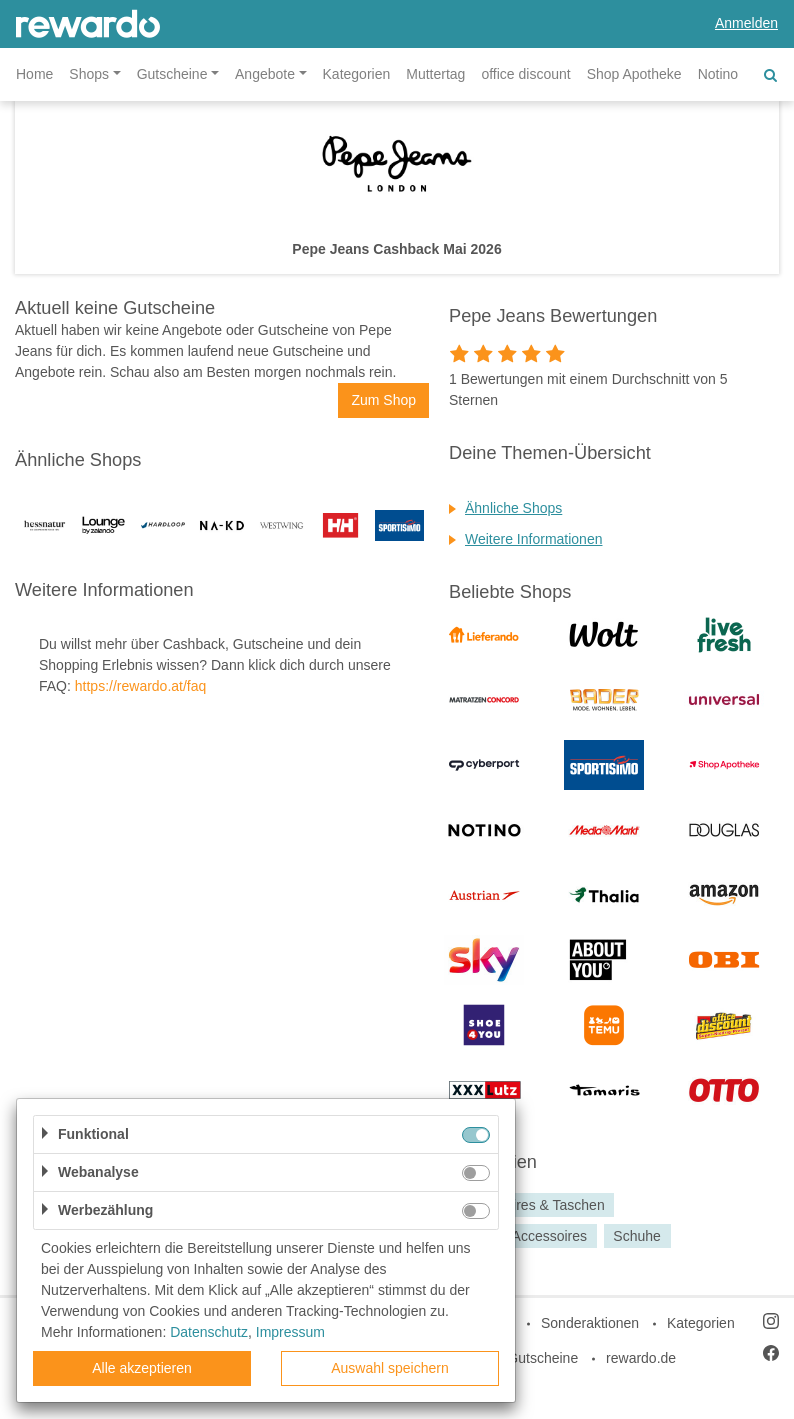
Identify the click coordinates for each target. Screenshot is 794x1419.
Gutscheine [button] (172, 74)
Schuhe (636, 1236)
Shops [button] (89, 74)
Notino (718, 74)
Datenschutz (209, 1332)
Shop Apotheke (634, 74)
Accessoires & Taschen (532, 1205)
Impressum (290, 1332)
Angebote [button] (265, 74)
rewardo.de (641, 1358)
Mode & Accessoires (523, 1236)
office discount (525, 74)
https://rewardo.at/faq (141, 686)
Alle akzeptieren (142, 1368)
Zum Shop (383, 400)
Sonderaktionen (590, 1323)
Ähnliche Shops (513, 508)
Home (34, 74)
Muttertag (435, 74)
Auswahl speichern (390, 1368)
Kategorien (357, 74)
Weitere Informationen (533, 539)
